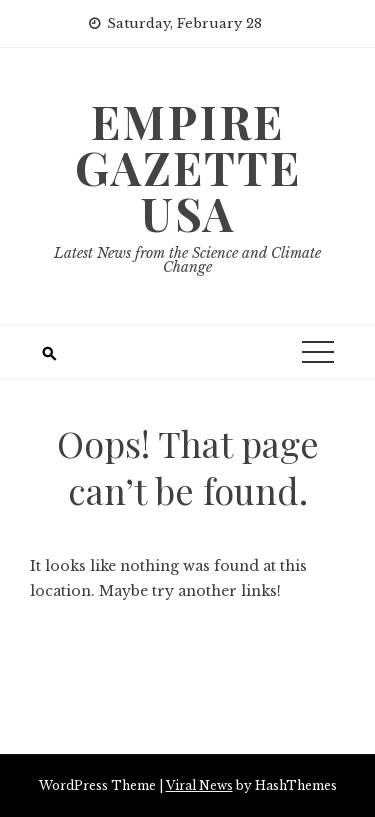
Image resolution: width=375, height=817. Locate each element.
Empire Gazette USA (188, 167)
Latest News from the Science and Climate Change (187, 260)
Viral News (199, 785)
